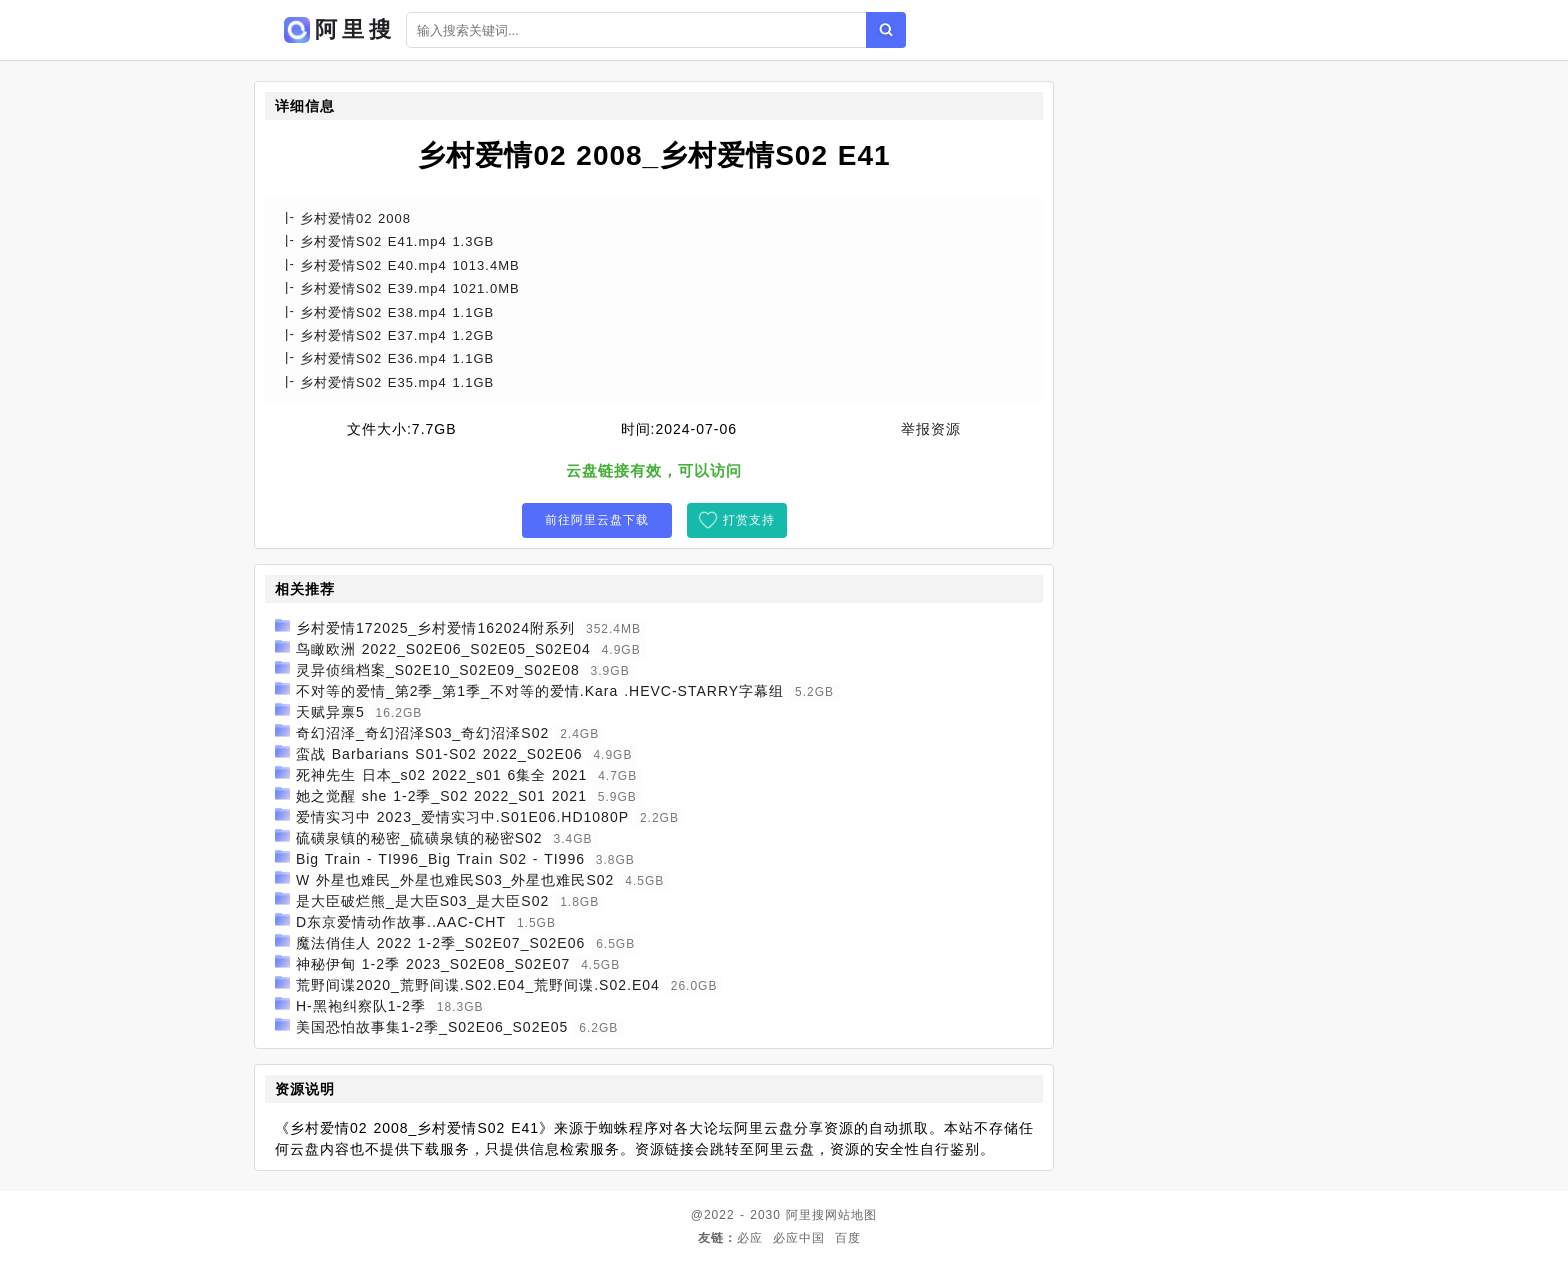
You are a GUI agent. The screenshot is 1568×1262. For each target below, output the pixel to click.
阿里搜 (805, 1215)
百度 (848, 1238)
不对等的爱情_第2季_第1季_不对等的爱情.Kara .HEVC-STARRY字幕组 (540, 691)
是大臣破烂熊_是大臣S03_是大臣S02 (422, 901)
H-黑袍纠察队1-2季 (361, 1006)
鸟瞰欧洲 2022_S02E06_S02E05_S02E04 (443, 649)
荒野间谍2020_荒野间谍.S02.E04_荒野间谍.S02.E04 (478, 985)
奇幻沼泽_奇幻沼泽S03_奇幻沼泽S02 (422, 733)
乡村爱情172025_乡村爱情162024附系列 (435, 628)
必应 (750, 1238)
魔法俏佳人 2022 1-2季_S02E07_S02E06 (440, 943)
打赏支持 (749, 520)
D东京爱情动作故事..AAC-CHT (401, 922)
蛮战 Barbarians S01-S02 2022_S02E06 (439, 754)
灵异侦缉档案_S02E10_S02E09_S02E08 (438, 670)
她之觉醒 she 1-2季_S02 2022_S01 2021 (441, 796)
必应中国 (799, 1238)
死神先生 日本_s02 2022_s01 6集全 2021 (441, 775)
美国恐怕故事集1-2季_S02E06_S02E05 (432, 1027)
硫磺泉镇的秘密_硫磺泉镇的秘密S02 (419, 838)
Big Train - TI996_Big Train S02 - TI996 (440, 859)
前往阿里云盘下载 (597, 520)
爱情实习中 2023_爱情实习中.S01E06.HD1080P (462, 817)
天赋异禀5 (330, 712)
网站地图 (851, 1215)
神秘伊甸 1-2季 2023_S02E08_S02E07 (433, 964)
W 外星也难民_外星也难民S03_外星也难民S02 (455, 880)
